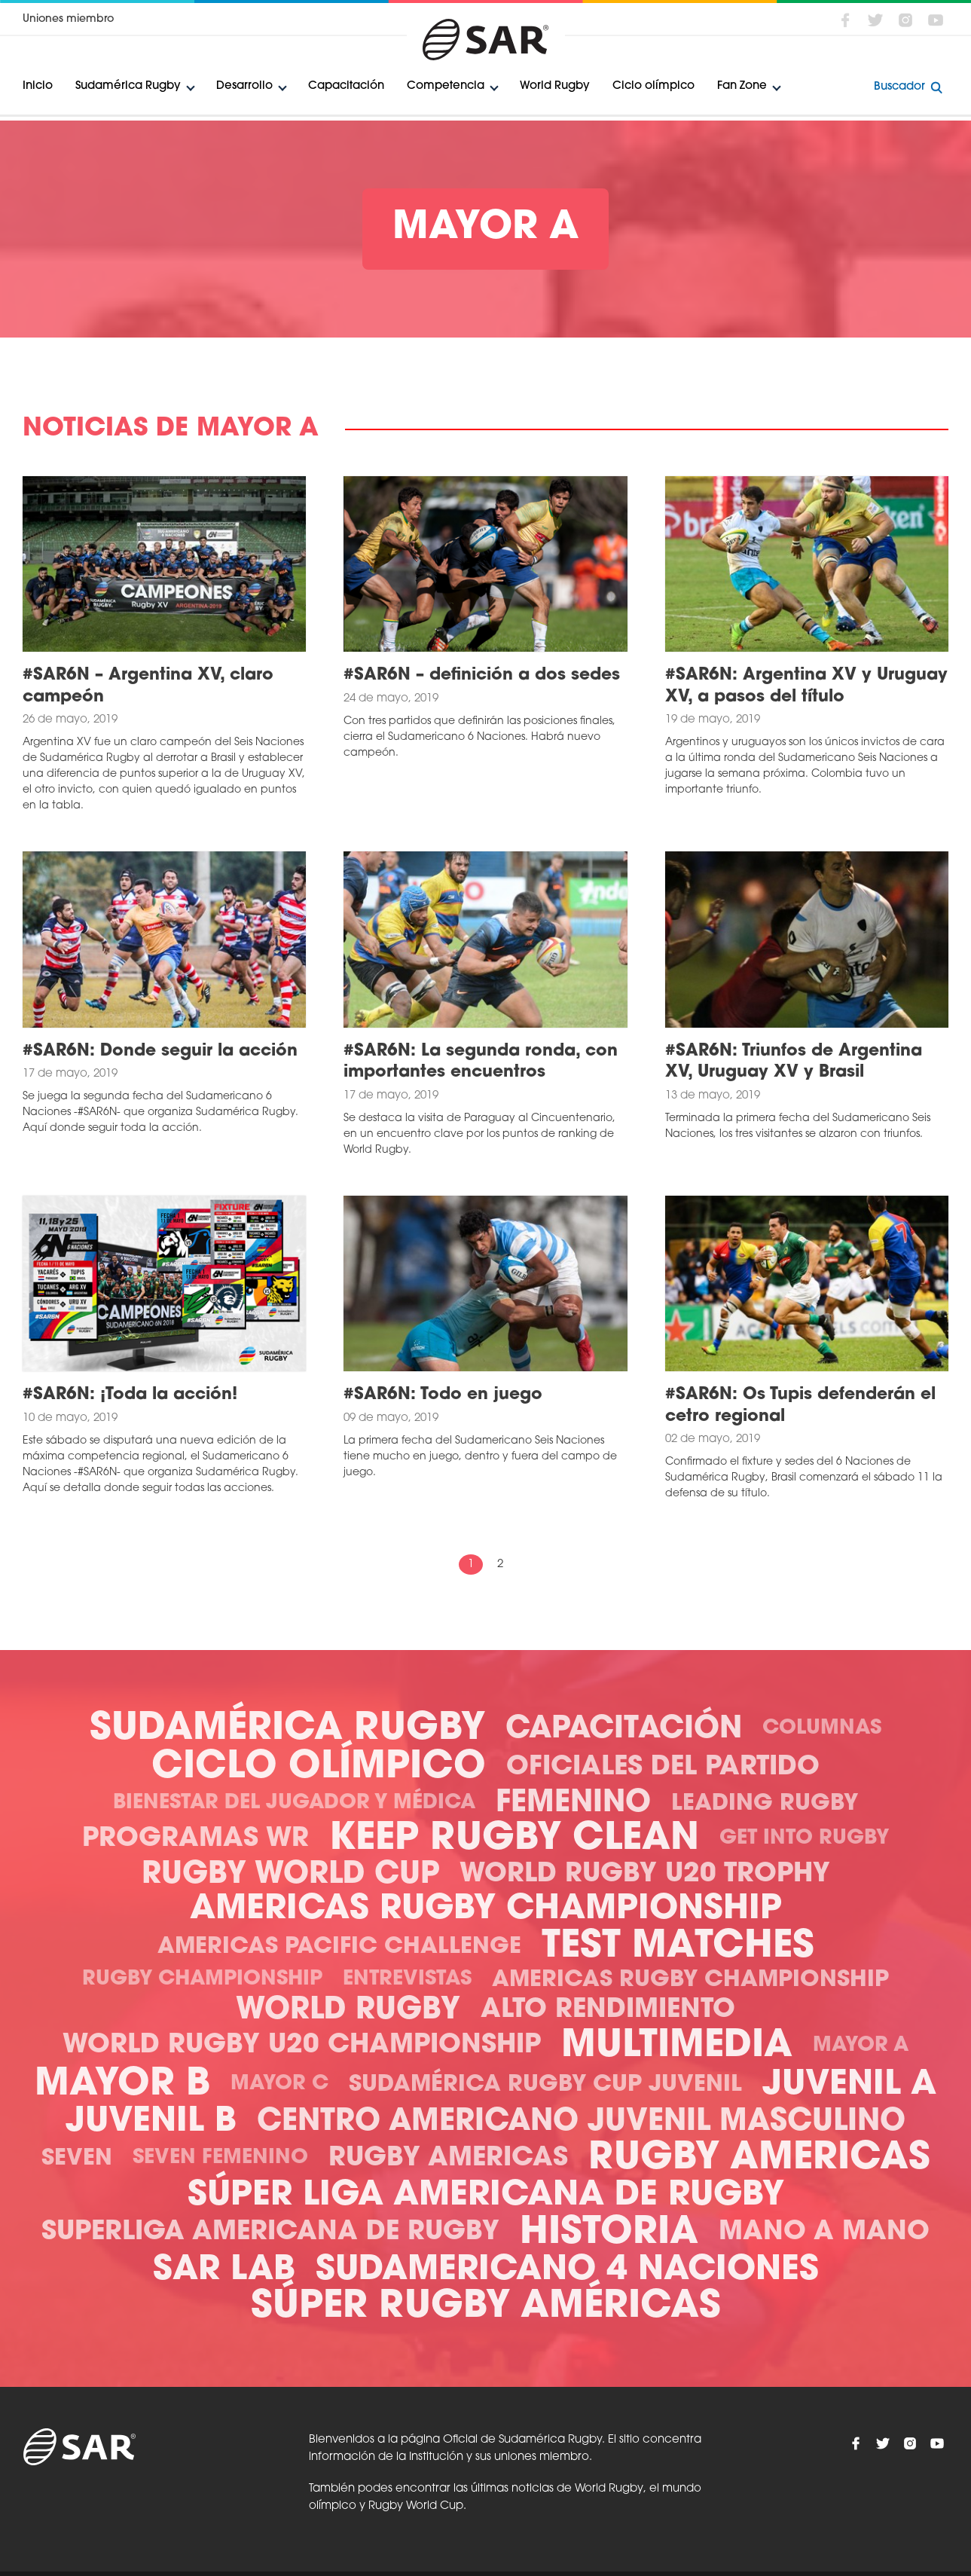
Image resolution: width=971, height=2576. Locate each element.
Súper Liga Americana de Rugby (486, 2196)
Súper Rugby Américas (486, 2307)
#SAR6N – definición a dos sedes (482, 675)
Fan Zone (742, 86)
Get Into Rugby (804, 1839)
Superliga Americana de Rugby (270, 2233)
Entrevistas (407, 1979)
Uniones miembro (68, 19)
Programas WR (195, 1839)
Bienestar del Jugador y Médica (294, 1803)
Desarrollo (244, 86)
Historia (609, 2233)
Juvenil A (849, 2085)
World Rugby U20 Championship (302, 2046)
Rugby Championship (202, 1979)
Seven (76, 2159)
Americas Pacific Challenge (339, 1947)
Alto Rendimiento (608, 2010)
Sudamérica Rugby (128, 86)
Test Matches (678, 1947)
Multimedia (676, 2046)
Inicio (38, 86)
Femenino (573, 1804)
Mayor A (860, 2046)
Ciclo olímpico (653, 86)
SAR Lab (224, 2270)
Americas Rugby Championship (486, 1910)
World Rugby (555, 86)
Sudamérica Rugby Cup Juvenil (545, 2085)
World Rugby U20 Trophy (645, 1875)
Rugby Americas (448, 2159)
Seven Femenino (220, 2158)
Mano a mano (824, 2233)
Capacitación (346, 86)
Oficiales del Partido (663, 1768)
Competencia (445, 86)
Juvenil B (151, 2122)
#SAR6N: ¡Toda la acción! (130, 1395)
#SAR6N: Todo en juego (443, 1395)
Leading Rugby (764, 1804)
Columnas (821, 1729)
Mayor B (122, 2085)
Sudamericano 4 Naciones (567, 2270)
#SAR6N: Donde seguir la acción (160, 1051)
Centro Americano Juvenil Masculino (581, 2122)
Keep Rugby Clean (514, 1839)
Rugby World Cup (290, 1875)
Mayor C (279, 2084)
